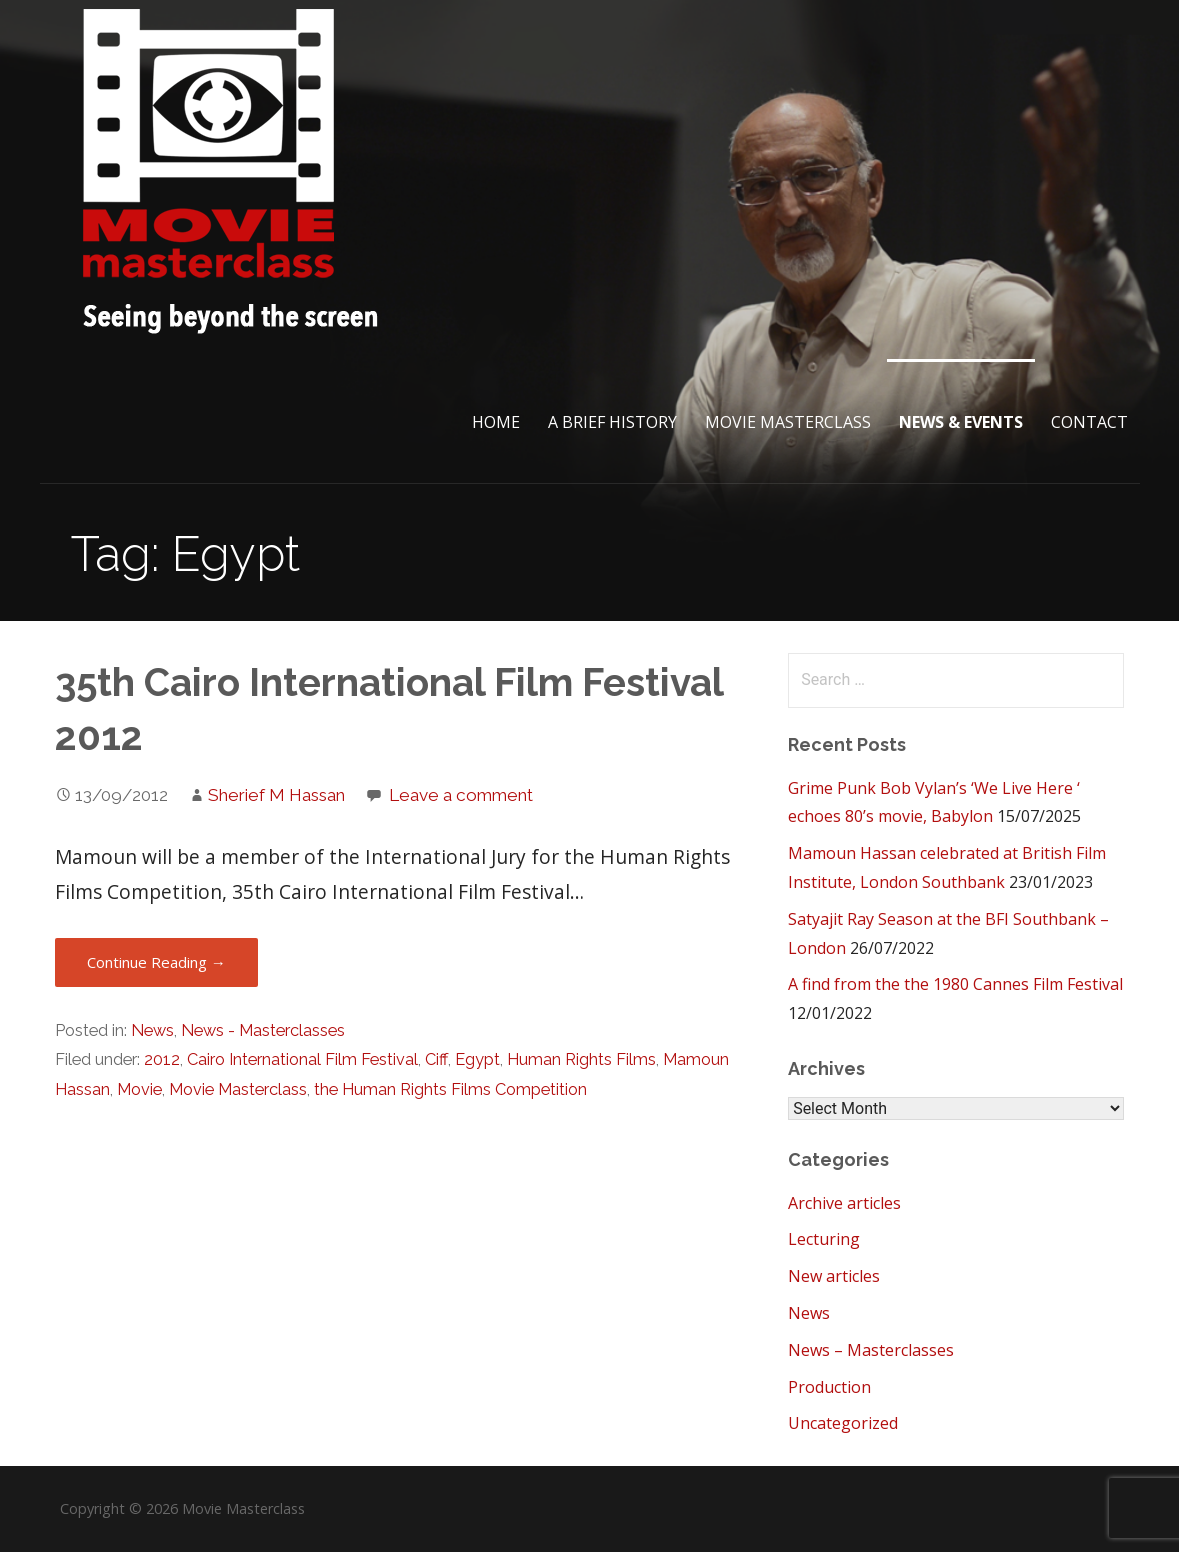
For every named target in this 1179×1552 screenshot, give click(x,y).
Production (829, 1387)
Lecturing (824, 1239)
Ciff (436, 1059)
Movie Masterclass (788, 422)
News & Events (961, 422)
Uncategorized (843, 1423)
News (152, 1030)
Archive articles (844, 1203)
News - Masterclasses (263, 1030)
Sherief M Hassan (276, 795)
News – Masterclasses (871, 1350)
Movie (139, 1089)
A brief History (612, 422)
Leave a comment (461, 795)
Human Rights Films (581, 1059)
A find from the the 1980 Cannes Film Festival (955, 984)
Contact (1089, 422)
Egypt (477, 1059)
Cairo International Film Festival (302, 1059)
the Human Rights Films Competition (450, 1089)
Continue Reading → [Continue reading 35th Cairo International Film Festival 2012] (156, 962)
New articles (834, 1276)
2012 (162, 1059)
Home (496, 422)
